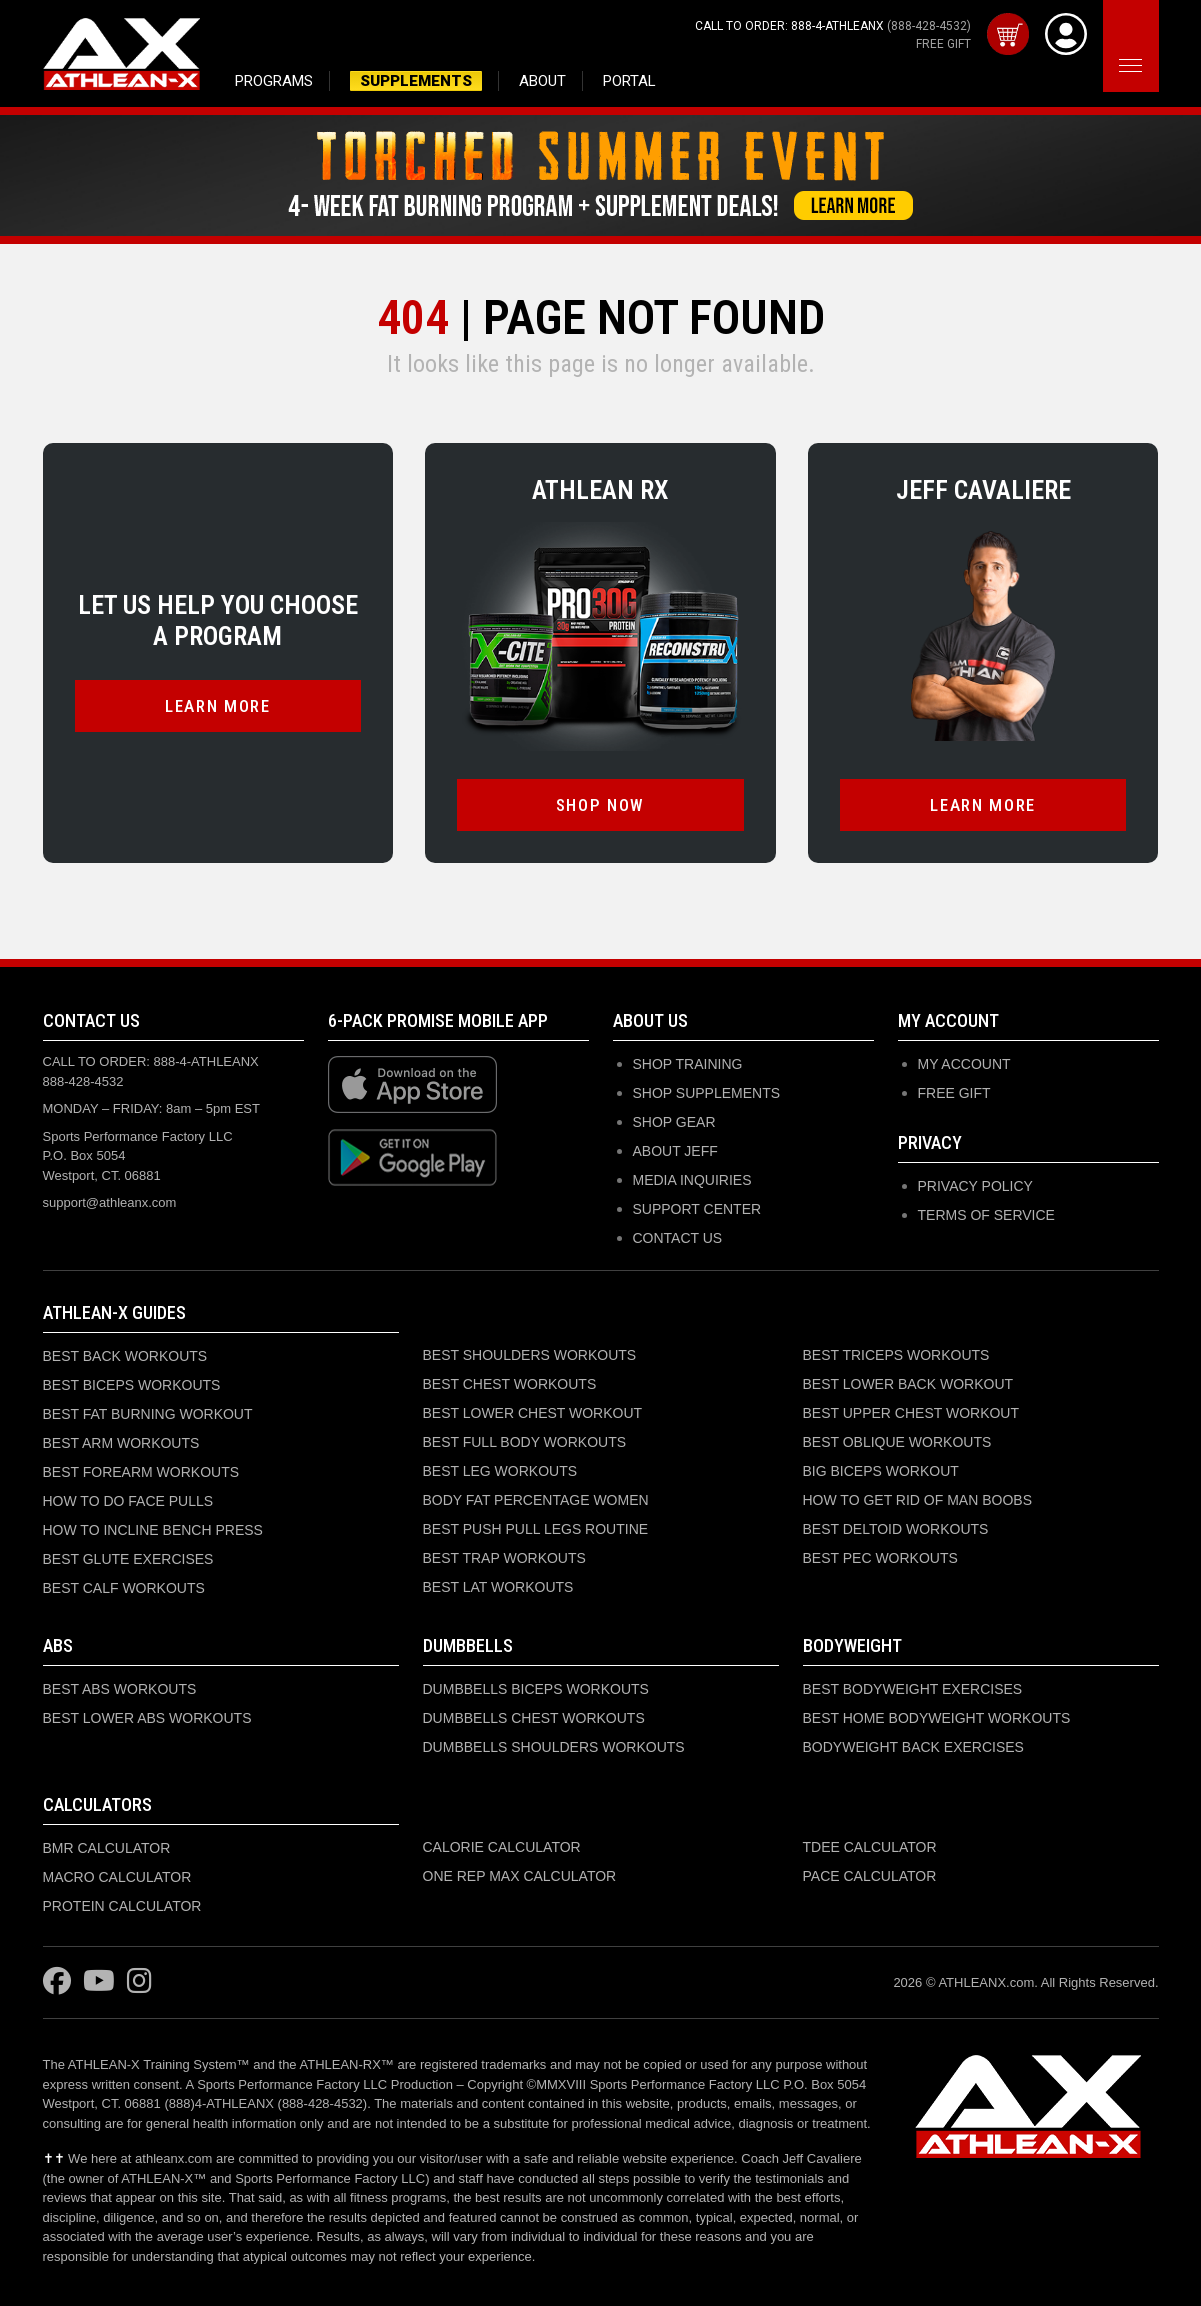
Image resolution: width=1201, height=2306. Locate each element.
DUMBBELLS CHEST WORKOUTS (534, 1718)
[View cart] (1008, 34)
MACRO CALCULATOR (117, 1877)
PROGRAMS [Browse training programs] (274, 81)
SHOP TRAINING (688, 1064)
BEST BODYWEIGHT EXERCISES (913, 1689)
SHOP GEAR (674, 1122)
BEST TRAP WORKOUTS (504, 1558)
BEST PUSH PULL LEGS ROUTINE (536, 1529)
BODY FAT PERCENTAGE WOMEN (536, 1500)
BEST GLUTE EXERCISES (128, 1559)
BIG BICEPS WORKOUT (881, 1471)
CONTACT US (678, 1238)
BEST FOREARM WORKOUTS (141, 1472)
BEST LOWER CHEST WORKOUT (533, 1413)
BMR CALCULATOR (107, 1848)
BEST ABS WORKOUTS (120, 1689)
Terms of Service (986, 1215)
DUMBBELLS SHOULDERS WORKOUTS (554, 1747)
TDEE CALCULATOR (870, 1847)
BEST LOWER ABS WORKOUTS (147, 1718)
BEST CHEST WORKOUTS (510, 1384)
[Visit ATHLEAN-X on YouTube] (99, 1982)
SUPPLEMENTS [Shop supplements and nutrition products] (416, 81)
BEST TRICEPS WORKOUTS (896, 1355)
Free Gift (954, 1093)
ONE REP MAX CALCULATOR (520, 1876)
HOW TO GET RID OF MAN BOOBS (917, 1500)
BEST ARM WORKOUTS (121, 1443)
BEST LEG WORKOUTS (500, 1471)
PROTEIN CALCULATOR (122, 1906)
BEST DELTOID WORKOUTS (896, 1529)
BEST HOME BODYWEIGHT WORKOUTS (937, 1718)
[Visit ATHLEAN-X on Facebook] (57, 1982)
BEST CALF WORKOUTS (124, 1588)
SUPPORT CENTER (697, 1209)
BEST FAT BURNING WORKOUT (148, 1414)
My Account (964, 1064)
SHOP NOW (600, 805)
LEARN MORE (218, 706)
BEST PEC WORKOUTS (880, 1558)
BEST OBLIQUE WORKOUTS (897, 1442)
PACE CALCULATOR (870, 1876)
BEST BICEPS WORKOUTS (132, 1385)
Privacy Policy (975, 1186)
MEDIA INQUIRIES (692, 1180)
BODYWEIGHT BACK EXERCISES (913, 1747)
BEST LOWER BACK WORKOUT (908, 1384)
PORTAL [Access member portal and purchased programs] (629, 81)
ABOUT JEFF (675, 1151)
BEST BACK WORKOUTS (125, 1356)
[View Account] (1066, 34)
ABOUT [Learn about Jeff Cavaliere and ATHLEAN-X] (542, 81)
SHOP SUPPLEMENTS (707, 1093)
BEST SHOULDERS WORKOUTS (530, 1355)
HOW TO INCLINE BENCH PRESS (153, 1530)
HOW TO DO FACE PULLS (128, 1501)
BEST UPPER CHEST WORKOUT (911, 1413)
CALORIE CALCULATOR (502, 1847)
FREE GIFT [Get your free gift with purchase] (943, 44)
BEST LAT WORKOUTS (498, 1587)
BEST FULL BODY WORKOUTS (525, 1442)
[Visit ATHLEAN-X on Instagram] (139, 1982)
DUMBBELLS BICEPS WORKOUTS (536, 1689)
